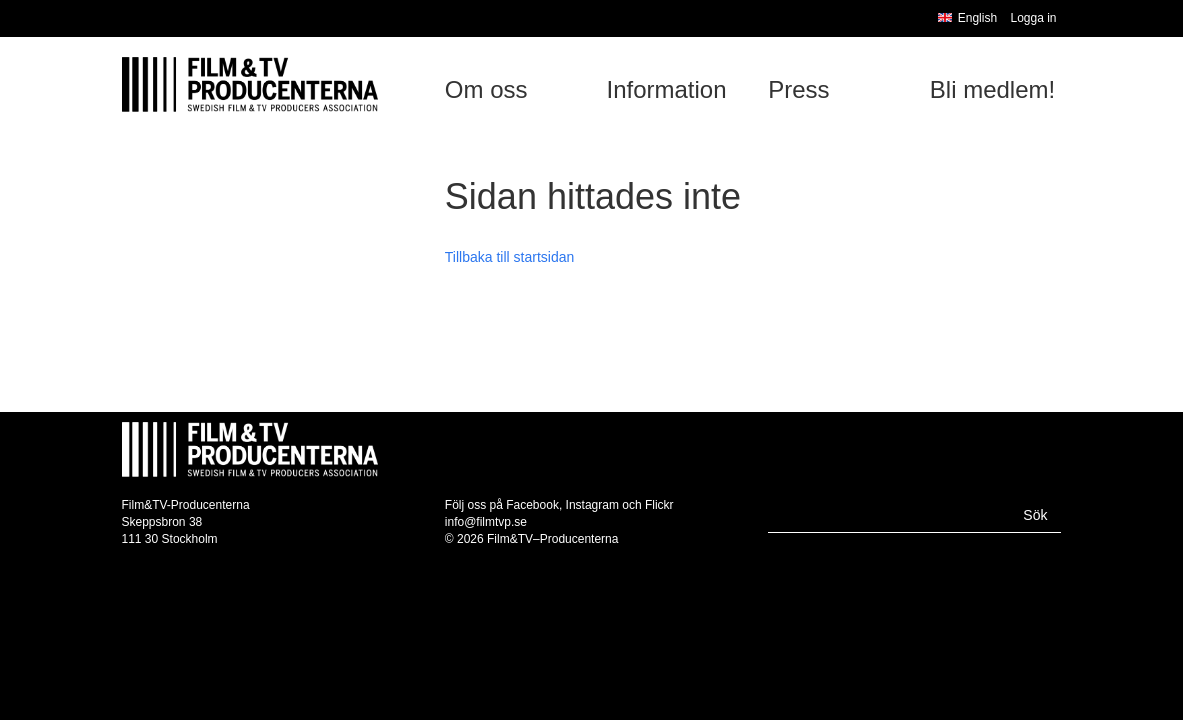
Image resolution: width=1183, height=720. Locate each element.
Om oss (486, 89)
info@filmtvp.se (486, 522)
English (967, 18)
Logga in (1033, 18)
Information (666, 89)
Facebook (532, 505)
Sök (1035, 515)
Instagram (592, 505)
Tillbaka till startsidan (509, 257)
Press (798, 89)
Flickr (659, 505)
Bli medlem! (992, 89)
